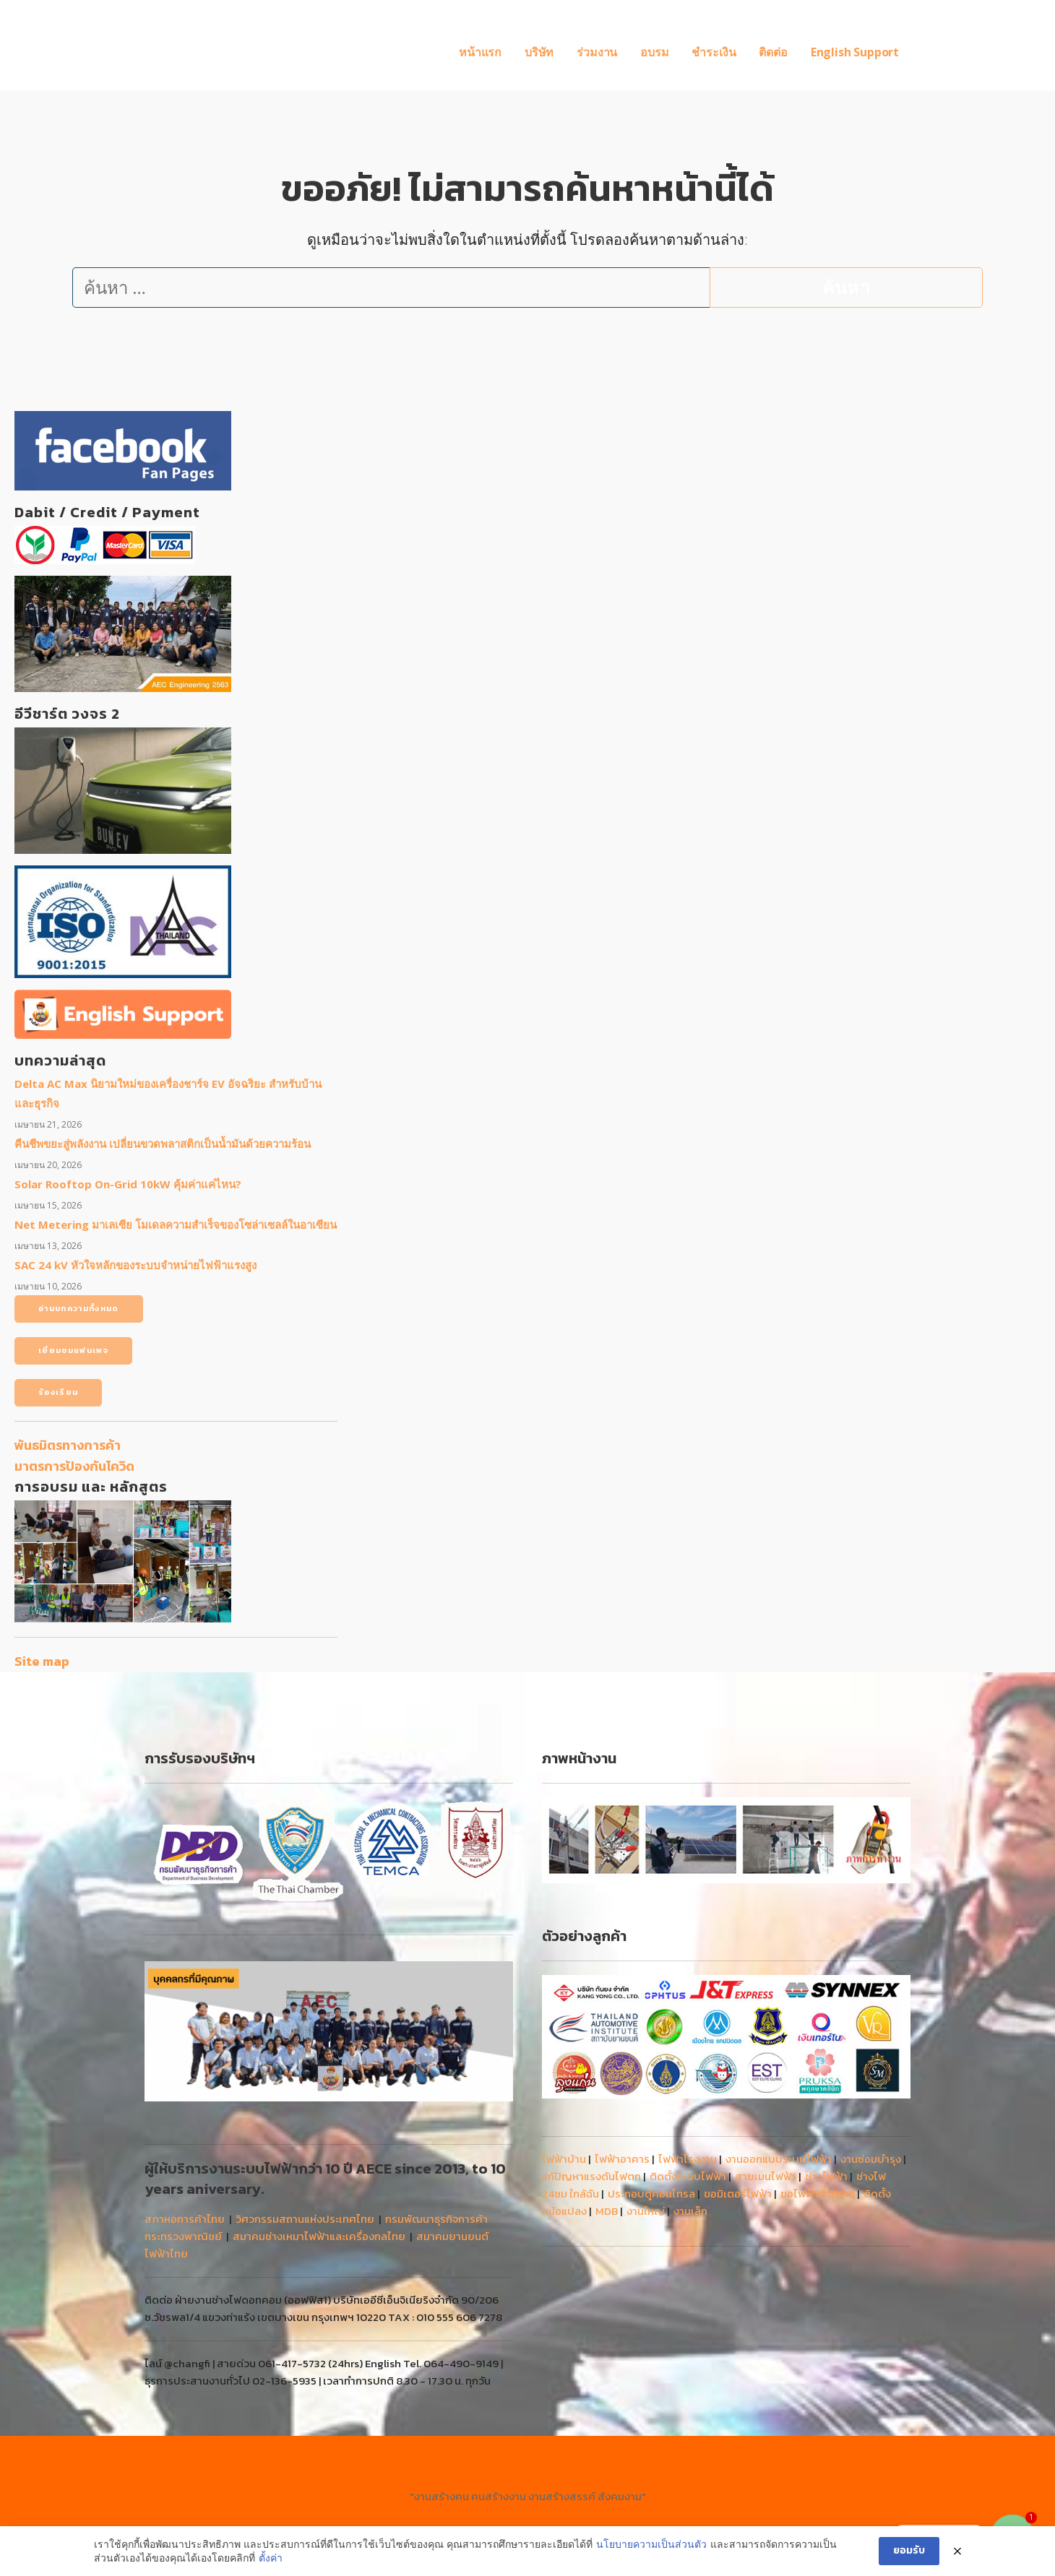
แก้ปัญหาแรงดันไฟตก (591, 2176)
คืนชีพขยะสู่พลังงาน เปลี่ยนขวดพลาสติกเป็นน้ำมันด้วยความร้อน (162, 1143)
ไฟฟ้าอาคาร (622, 2159)
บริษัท (539, 52)
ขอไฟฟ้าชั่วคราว (817, 2193)
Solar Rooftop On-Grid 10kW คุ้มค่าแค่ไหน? (127, 1184)
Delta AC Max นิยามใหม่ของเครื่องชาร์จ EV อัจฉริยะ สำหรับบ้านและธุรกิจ (168, 1093)
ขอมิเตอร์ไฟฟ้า (738, 2193)
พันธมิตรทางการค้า (67, 1445)
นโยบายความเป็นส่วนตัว (651, 2544)
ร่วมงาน (597, 52)
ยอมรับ (909, 2550)
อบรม (654, 52)
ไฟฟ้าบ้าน (564, 2159)
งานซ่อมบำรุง (870, 2159)
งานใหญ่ (645, 2211)
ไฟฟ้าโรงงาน (687, 2159)
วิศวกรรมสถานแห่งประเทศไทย (305, 2218)
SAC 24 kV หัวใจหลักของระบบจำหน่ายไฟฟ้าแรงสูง (135, 1265)
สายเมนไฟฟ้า (765, 2176)
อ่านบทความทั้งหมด (78, 1308)
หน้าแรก (480, 52)
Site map (41, 1661)
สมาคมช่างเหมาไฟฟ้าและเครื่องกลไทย (319, 2236)
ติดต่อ (773, 52)
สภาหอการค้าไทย (185, 2218)
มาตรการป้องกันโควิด (74, 1466)
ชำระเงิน (714, 52)
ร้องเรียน (58, 1392)
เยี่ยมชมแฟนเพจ (73, 1350)
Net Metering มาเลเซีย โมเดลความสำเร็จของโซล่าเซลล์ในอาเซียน (175, 1224)
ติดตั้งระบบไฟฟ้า (688, 2176)
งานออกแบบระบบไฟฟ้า (778, 2159)
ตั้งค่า (271, 2557)
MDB (606, 2211)
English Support (855, 52)
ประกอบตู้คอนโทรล (651, 2193)
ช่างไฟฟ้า (826, 2176)
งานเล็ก (690, 2211)
